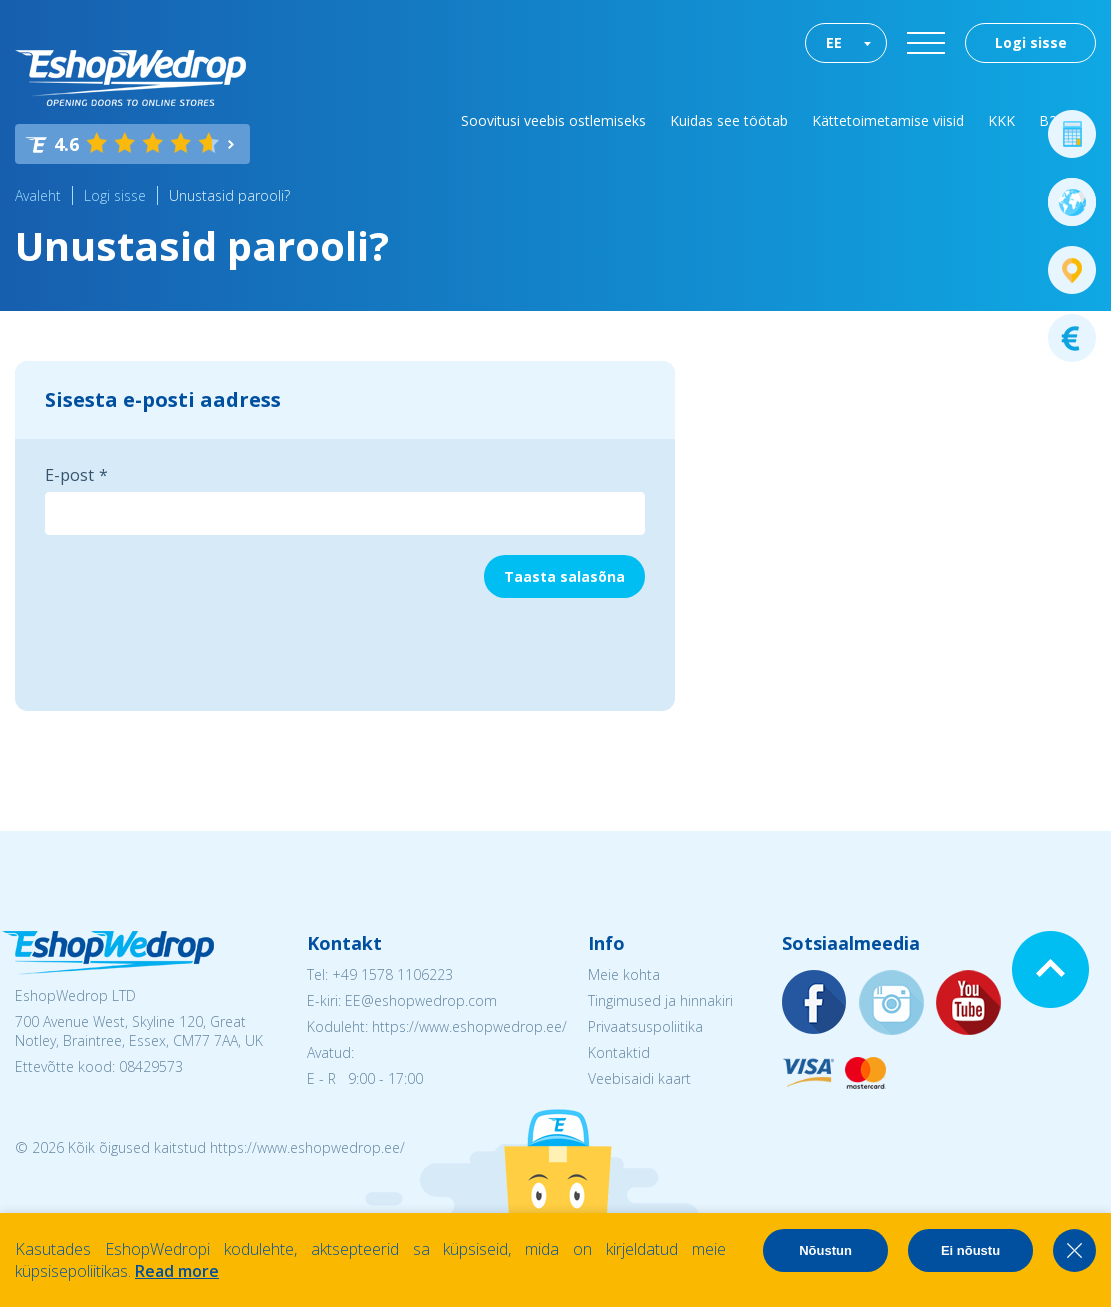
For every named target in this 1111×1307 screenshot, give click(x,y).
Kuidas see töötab (729, 120)
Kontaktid (619, 1052)
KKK (1001, 120)
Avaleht (38, 195)
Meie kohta (624, 974)
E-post (69, 475)
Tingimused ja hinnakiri (660, 1000)
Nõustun (825, 1250)
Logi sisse (1031, 42)
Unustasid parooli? (229, 195)
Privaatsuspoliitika (645, 1026)
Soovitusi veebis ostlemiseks (553, 120)
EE (834, 42)
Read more (177, 1271)
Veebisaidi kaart (639, 1078)
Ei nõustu (970, 1250)
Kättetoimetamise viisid (888, 120)
